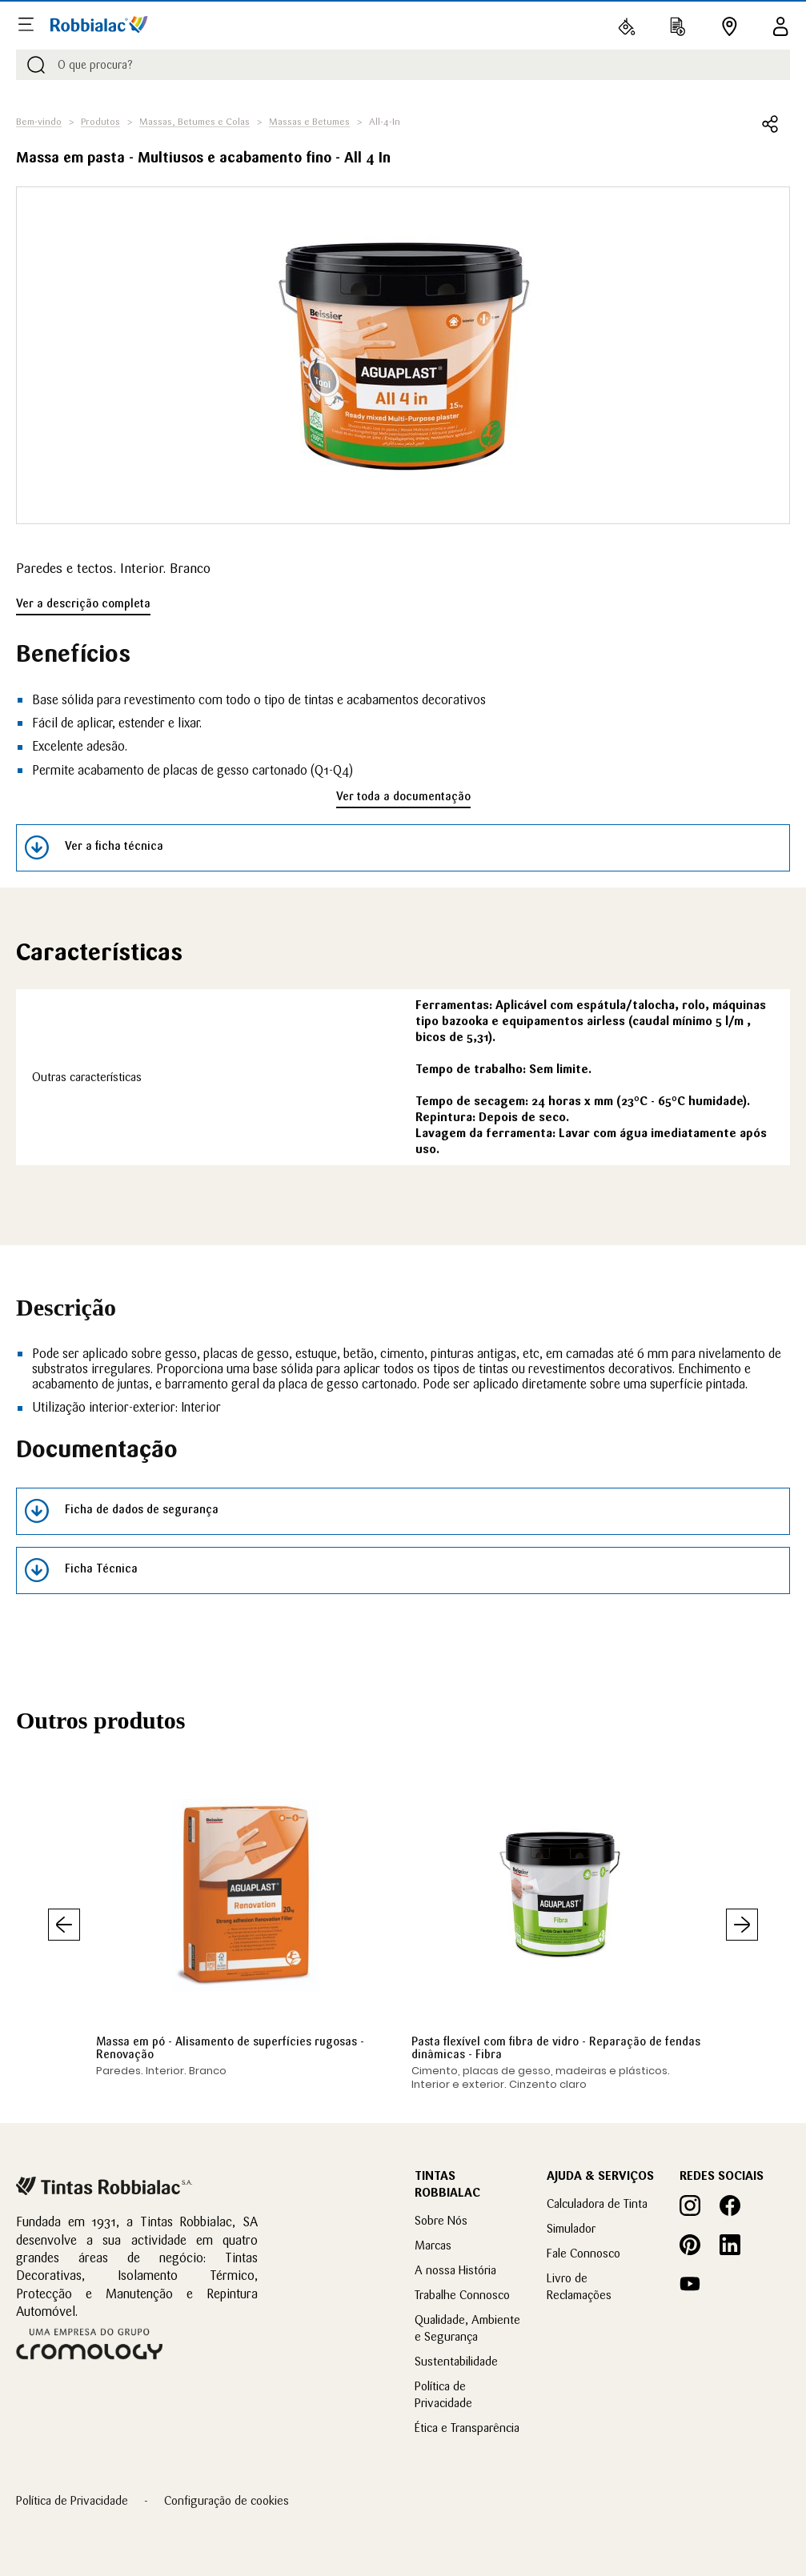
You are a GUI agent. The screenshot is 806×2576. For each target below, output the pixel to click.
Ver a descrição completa (83, 603)
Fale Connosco (583, 2253)
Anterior (64, 1925)
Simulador (571, 2228)
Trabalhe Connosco (462, 2294)
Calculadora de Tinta (597, 2203)
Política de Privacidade (72, 2500)
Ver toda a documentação (403, 796)
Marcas (433, 2245)
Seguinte (742, 1925)
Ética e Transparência (467, 2427)
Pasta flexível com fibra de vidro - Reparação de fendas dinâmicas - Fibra (555, 2048)
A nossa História (455, 2270)
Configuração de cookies (226, 2500)
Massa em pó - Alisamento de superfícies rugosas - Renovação (230, 2048)
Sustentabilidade (456, 2361)
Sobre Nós (441, 2220)
